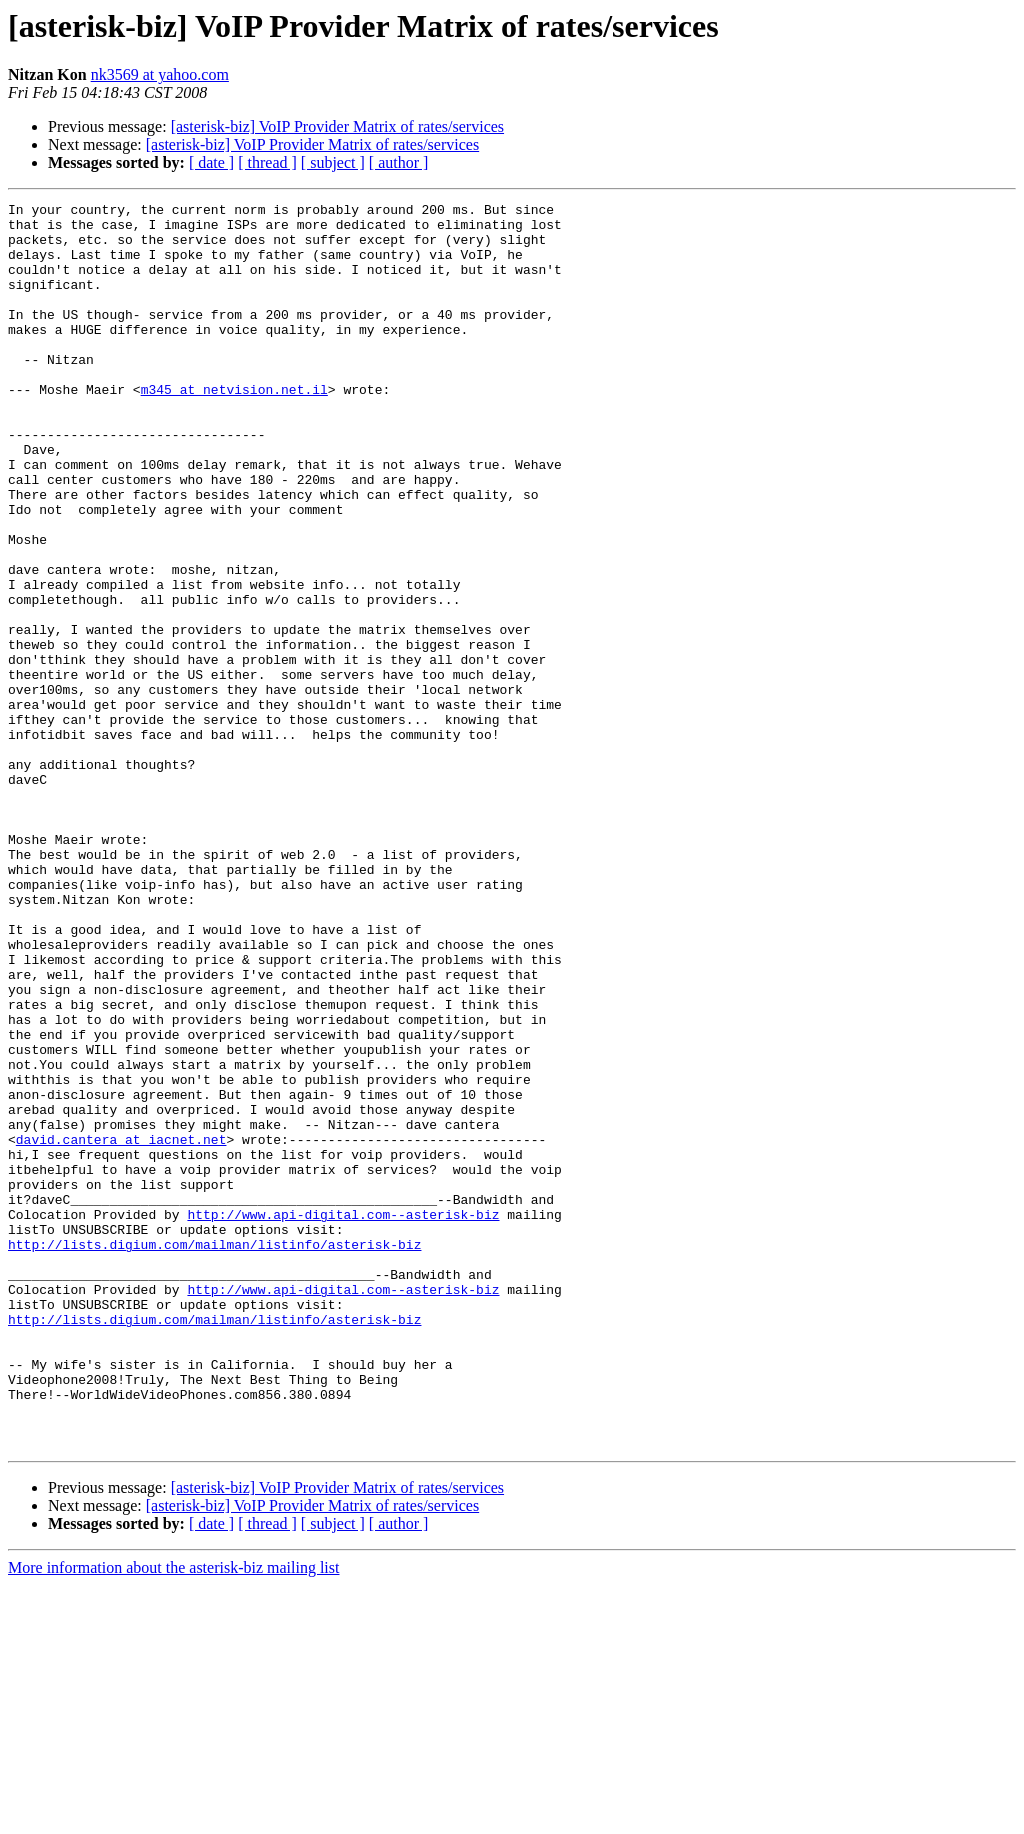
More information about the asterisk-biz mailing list (173, 1816)
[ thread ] (267, 162)
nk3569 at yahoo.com (160, 74)
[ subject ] (333, 162)
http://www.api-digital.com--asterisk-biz (343, 1418)
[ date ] (211, 162)
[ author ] (399, 162)
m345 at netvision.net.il (234, 428)
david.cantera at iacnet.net (121, 1328)
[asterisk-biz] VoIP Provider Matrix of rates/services (337, 126)
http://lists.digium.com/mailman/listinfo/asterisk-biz (214, 1454)
